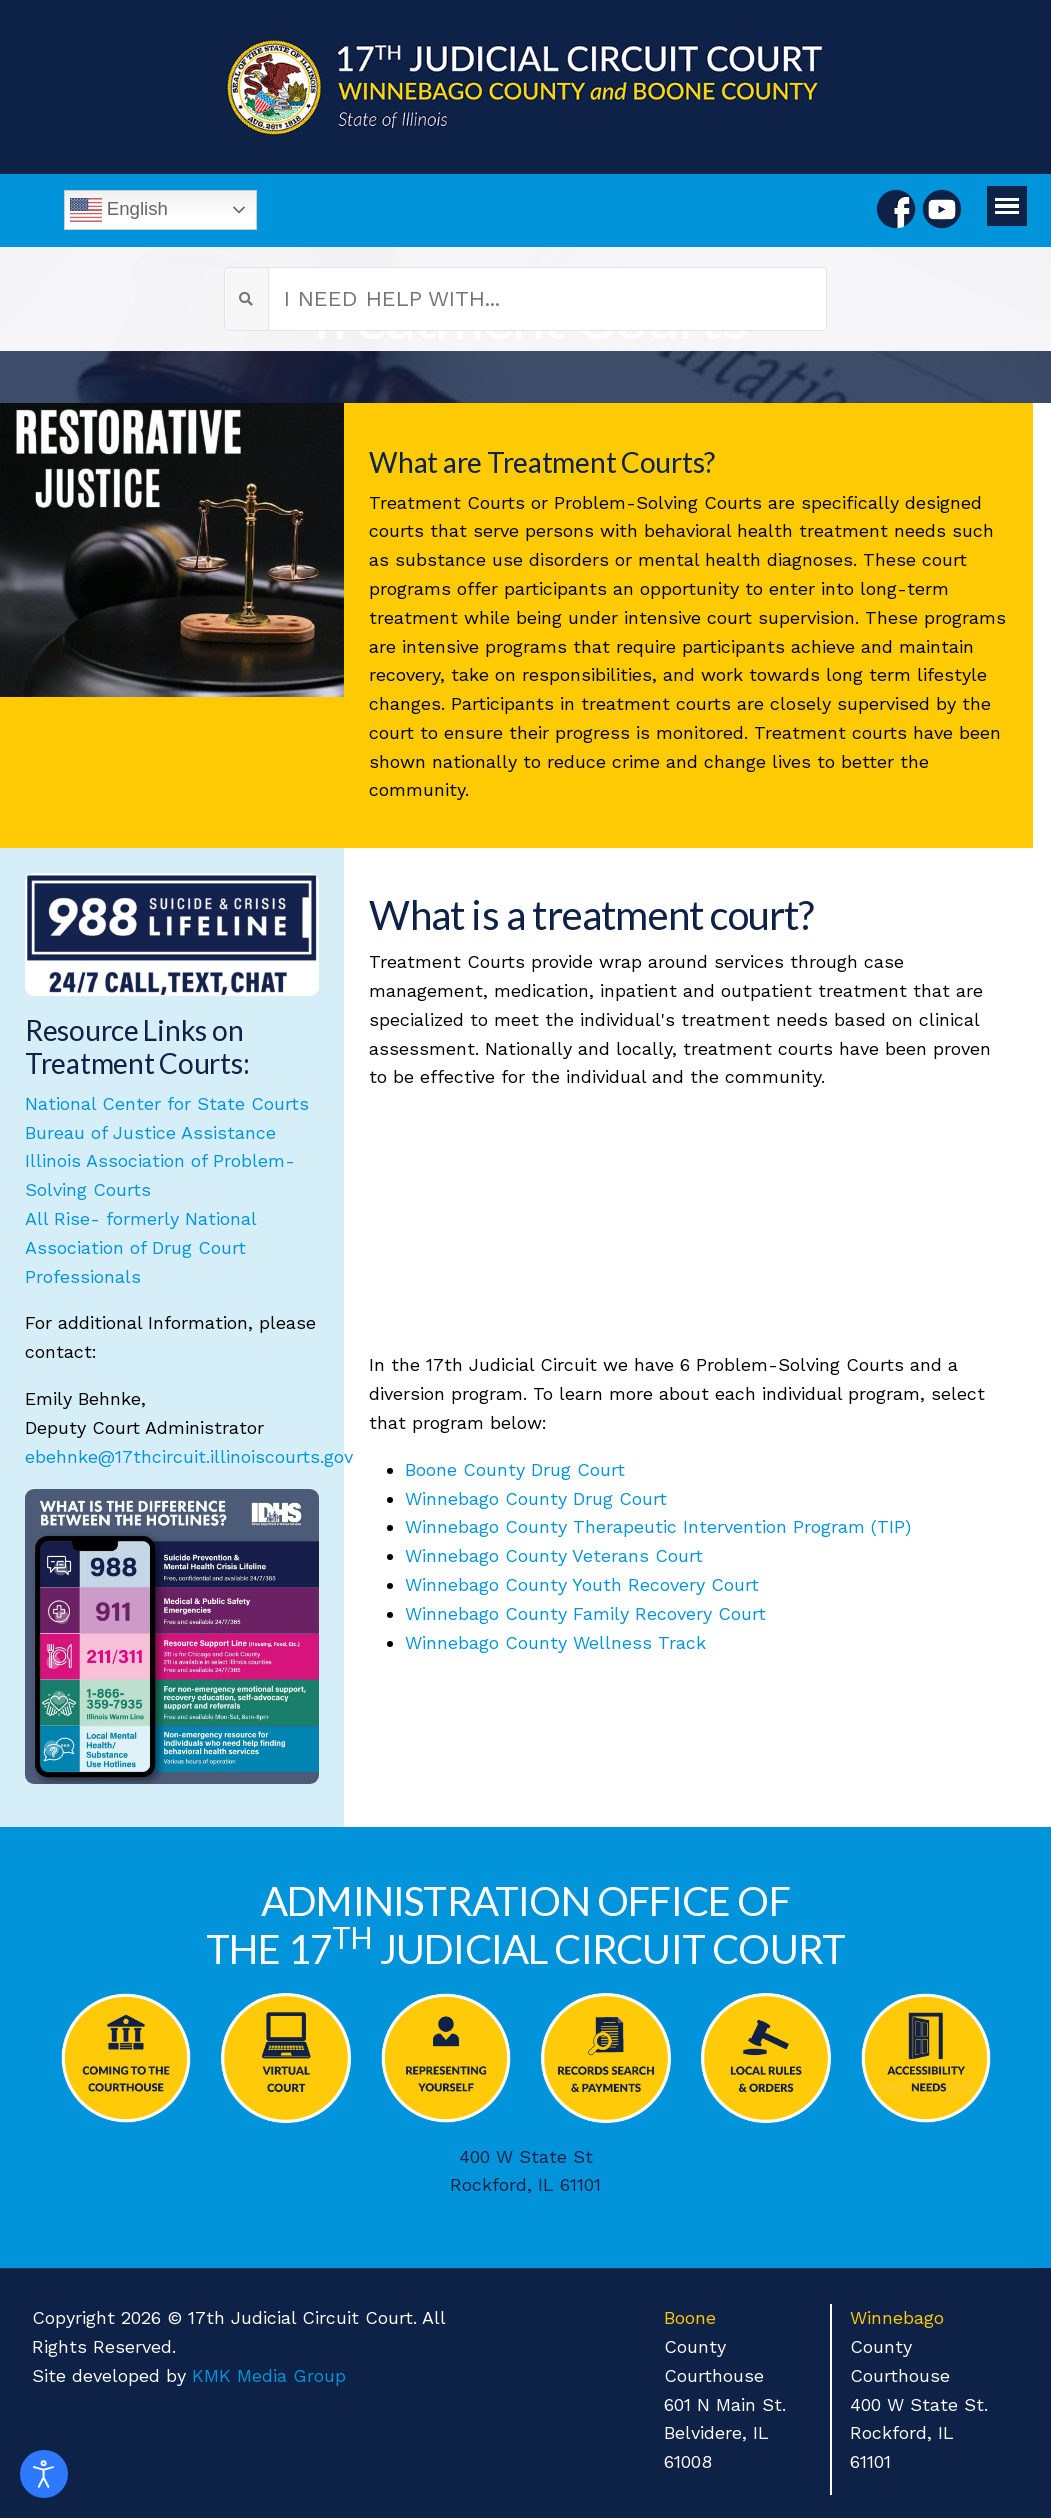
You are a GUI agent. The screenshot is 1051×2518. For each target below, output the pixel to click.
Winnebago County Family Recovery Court (585, 1613)
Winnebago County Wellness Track (555, 1642)
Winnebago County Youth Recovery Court (582, 1584)
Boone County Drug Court (515, 1469)
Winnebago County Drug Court (536, 1498)
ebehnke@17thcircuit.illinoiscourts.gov (189, 1456)
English (119, 210)
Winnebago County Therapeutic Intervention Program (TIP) (658, 1526)
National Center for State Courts (167, 1103)
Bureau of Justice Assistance (150, 1132)
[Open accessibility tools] (44, 2474)
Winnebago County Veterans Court (554, 1555)
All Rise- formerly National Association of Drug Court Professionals (140, 1247)
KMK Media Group (269, 2375)
